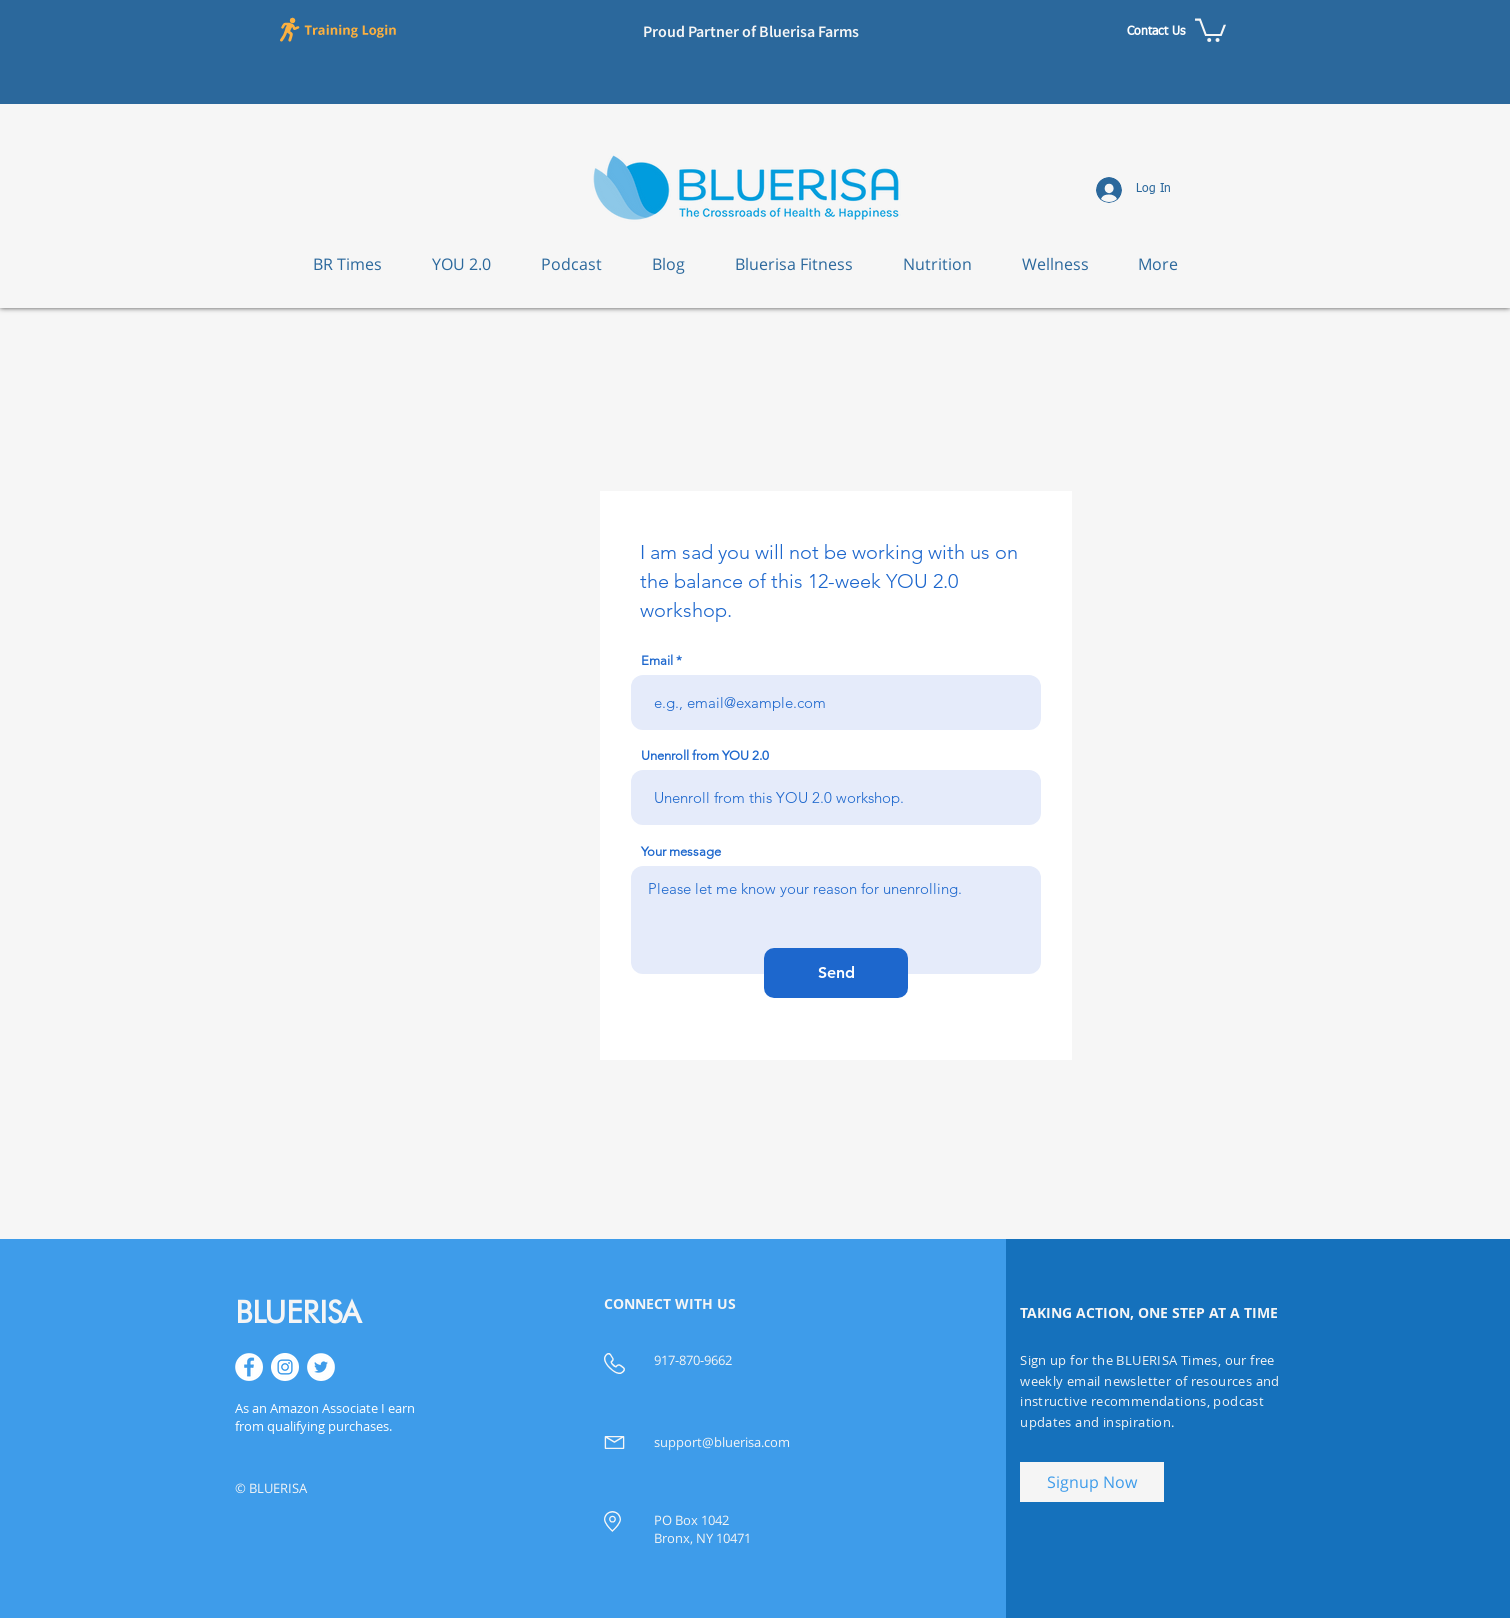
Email (657, 660)
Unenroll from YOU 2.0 (705, 755)
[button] (340, 29)
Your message (681, 851)
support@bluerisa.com (722, 1442)
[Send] (836, 973)
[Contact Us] (1156, 32)
